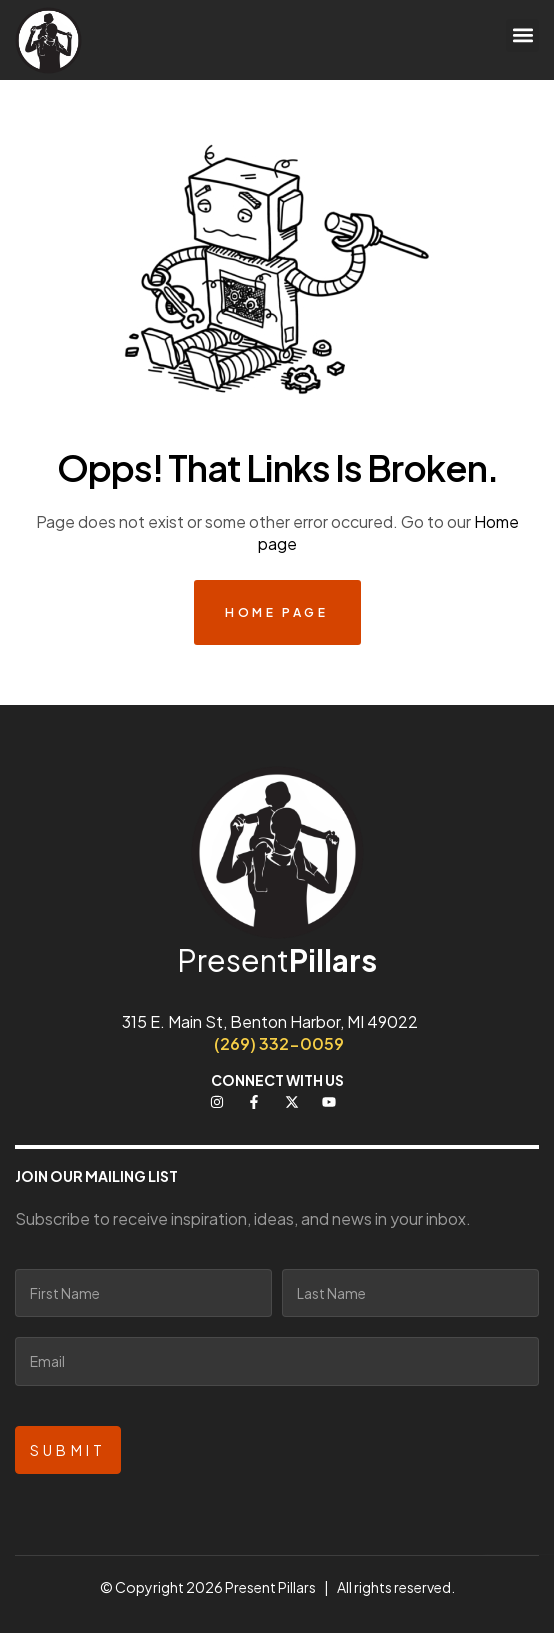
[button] (522, 35)
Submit (68, 1450)
